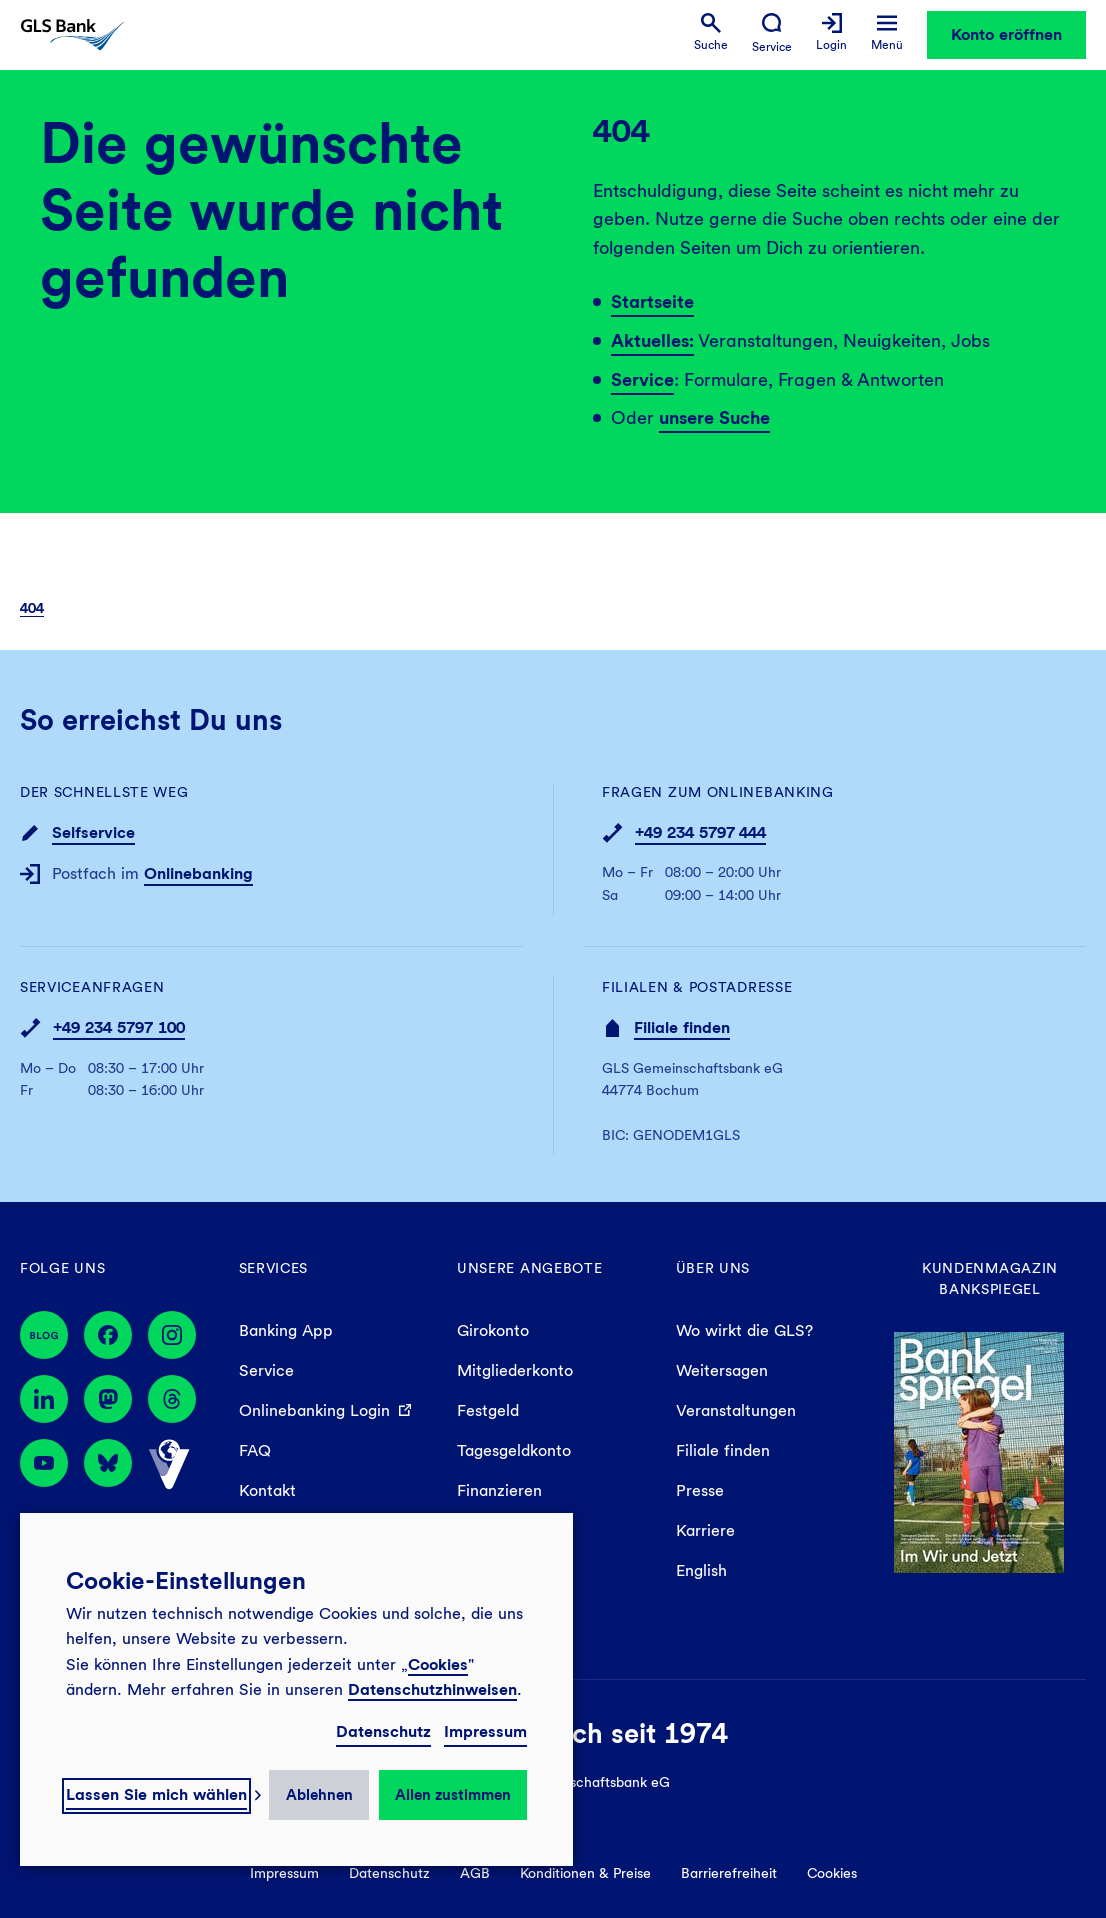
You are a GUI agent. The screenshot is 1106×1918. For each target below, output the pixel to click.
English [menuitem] (701, 1570)
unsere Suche (714, 417)
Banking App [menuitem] (286, 1330)
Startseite (652, 301)
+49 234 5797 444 (700, 832)
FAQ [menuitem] (255, 1450)
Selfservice (93, 832)
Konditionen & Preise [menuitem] (585, 1873)
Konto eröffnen (1006, 34)
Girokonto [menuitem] (493, 1330)
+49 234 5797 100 (119, 1027)
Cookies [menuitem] (832, 1873)
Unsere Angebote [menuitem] (530, 1268)
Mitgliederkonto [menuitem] (515, 1370)
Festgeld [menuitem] (488, 1410)
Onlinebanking (198, 873)
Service (642, 379)
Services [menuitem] (274, 1268)
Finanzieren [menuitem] (499, 1490)
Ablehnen (319, 1795)
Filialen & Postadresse (697, 987)
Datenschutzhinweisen (432, 1689)
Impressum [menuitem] (284, 1873)
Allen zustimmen (453, 1795)
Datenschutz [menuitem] (389, 1873)
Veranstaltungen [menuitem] (736, 1410)
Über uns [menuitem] (713, 1268)
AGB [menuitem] (475, 1873)
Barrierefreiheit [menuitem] (729, 1873)
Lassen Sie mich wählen (156, 1794)
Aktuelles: (652, 340)
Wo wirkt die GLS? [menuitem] (744, 1330)
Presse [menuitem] (700, 1490)
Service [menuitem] (266, 1370)
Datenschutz (383, 1731)
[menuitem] (711, 32)
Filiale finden (682, 1027)
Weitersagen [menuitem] (722, 1370)
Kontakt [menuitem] (267, 1490)
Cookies (438, 1664)
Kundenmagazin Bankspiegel (990, 1278)
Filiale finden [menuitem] (723, 1450)
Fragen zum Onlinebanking (718, 792)
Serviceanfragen (92, 987)
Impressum (485, 1731)
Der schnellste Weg (104, 792)
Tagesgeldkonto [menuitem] (514, 1450)
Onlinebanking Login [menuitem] (314, 1410)
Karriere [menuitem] (705, 1530)
